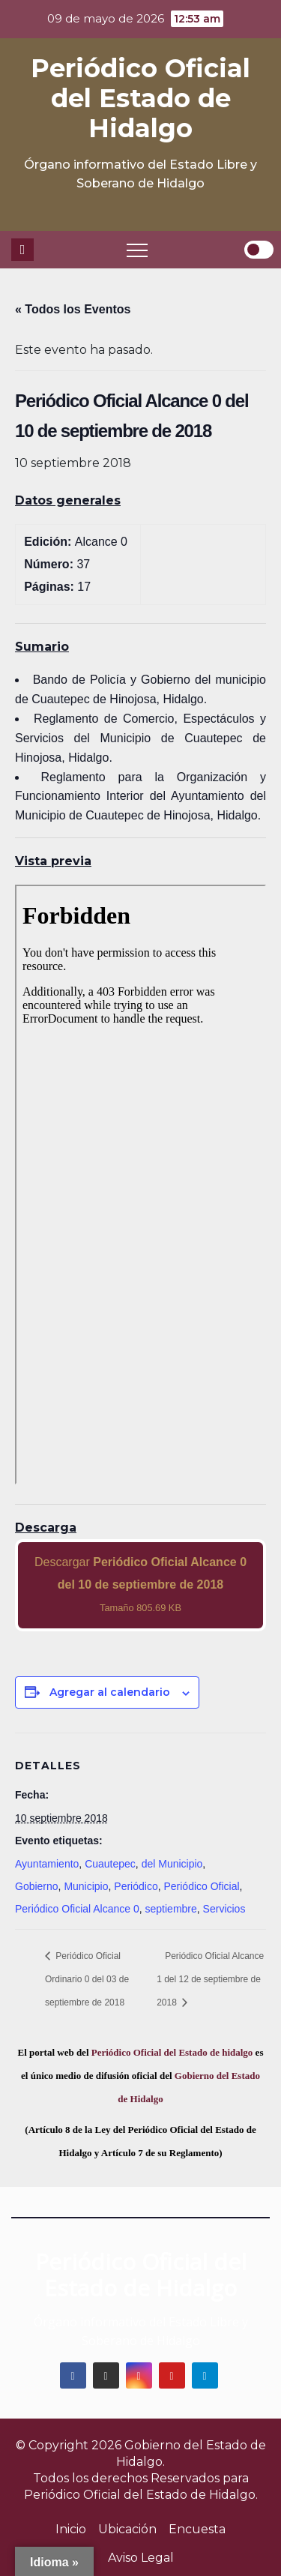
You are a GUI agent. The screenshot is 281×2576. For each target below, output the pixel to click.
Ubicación (127, 2529)
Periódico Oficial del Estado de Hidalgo (140, 98)
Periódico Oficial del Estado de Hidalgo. (141, 2495)
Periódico (135, 1886)
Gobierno (36, 1886)
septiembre (171, 1909)
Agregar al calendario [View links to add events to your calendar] (109, 1692)
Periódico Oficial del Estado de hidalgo (172, 2052)
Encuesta (197, 2529)
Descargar (140, 1584)
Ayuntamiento (47, 1864)
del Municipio (172, 1864)
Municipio (86, 1886)
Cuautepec (110, 1864)
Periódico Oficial (201, 1886)
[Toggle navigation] (137, 249)
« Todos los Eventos (72, 309)
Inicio (70, 2529)
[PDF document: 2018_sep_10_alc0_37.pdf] (140, 1184)
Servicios (224, 1909)
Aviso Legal (141, 2558)
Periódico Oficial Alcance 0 (77, 1909)
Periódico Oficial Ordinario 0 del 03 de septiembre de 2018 (87, 1979)
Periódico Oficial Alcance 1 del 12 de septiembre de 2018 (210, 1979)
